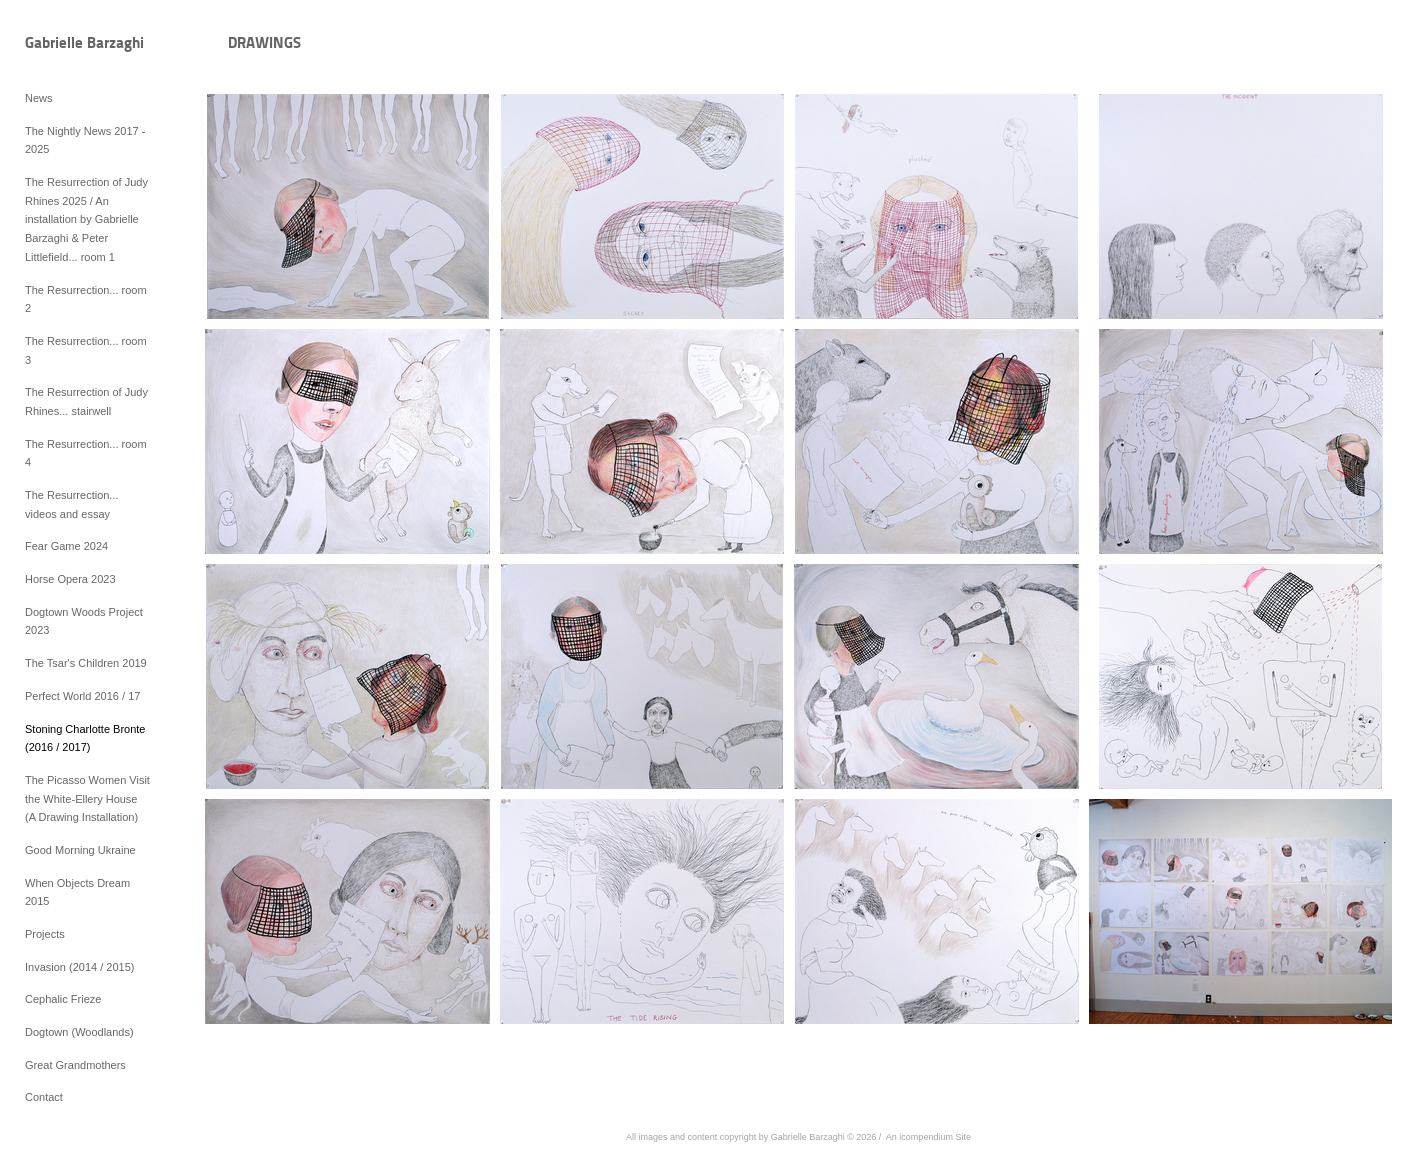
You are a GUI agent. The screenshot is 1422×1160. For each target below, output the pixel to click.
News (39, 98)
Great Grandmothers (75, 1065)
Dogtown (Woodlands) (79, 1032)
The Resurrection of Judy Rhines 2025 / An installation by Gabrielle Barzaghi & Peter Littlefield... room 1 (86, 219)
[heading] (75, 44)
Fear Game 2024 (66, 546)
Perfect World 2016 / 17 (82, 696)
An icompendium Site (928, 1137)
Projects (45, 934)
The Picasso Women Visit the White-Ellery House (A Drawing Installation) (87, 798)
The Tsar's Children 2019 (86, 663)
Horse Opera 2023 (70, 579)
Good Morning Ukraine (80, 850)
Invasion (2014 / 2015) (79, 967)
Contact (44, 1097)
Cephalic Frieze (63, 999)
